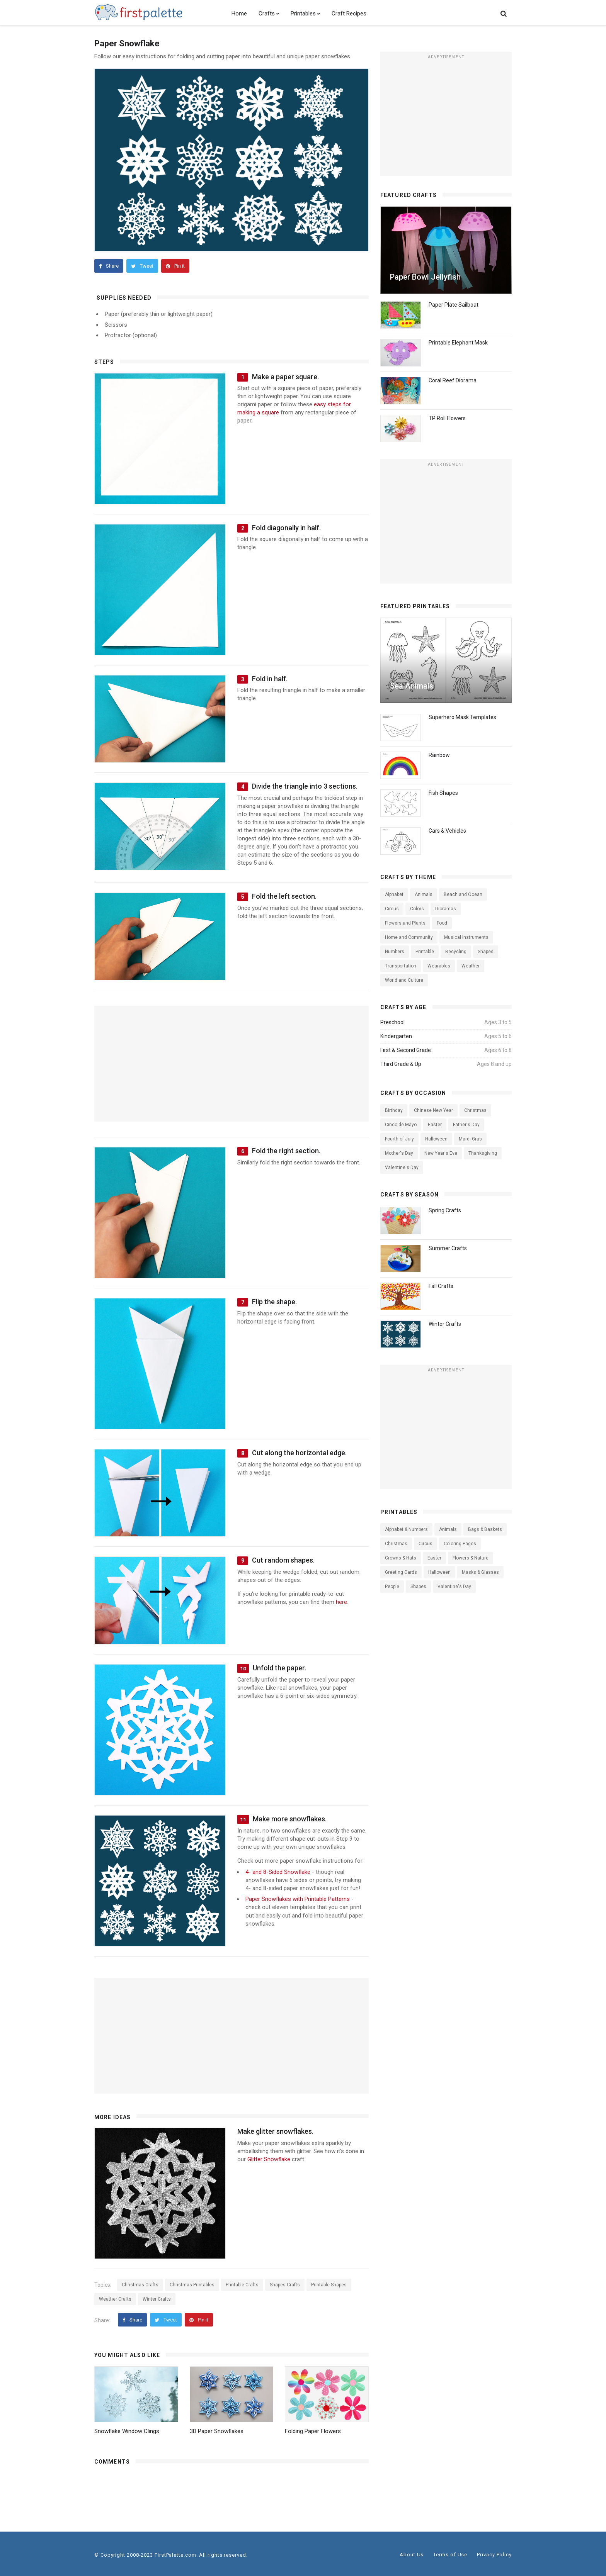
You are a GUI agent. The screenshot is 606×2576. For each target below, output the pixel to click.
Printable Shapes (329, 2285)
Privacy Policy (494, 2554)
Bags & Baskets (485, 1529)
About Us (412, 2554)
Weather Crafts (115, 2299)
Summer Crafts (448, 1248)
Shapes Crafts (285, 2285)
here (341, 1602)
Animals (423, 894)
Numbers (394, 951)
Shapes (486, 951)
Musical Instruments (466, 937)
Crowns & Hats (400, 1558)
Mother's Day (399, 1153)
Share (109, 266)
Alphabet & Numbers (406, 1529)
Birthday (394, 1110)
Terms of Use (450, 2554)
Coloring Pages (460, 1543)
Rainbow (439, 755)
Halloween (436, 1139)
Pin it (175, 266)
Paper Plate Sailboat (453, 305)
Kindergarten (396, 1036)
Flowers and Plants (405, 923)
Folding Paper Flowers (313, 2431)
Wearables (438, 966)
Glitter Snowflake (268, 2159)
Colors (417, 908)
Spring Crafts (445, 1210)
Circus (392, 908)
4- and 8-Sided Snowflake (277, 1871)
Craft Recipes (349, 13)
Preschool (392, 1022)
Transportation (400, 966)
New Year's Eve (440, 1153)
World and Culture (404, 980)
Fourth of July (399, 1139)
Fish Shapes (443, 793)
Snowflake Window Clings (126, 2431)
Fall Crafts (441, 1286)
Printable (424, 951)
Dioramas (445, 908)
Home (239, 13)
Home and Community (409, 937)
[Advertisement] (446, 117)
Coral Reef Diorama (453, 380)
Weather (470, 966)
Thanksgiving (482, 1153)
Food (442, 923)
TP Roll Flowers (447, 418)
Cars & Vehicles (447, 831)
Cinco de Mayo (401, 1124)
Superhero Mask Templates (462, 717)
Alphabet (394, 894)
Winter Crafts (157, 2299)
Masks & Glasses (480, 1572)
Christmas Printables (192, 2285)
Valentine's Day (402, 1167)
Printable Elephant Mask (458, 342)
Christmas (475, 1110)
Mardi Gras (470, 1139)
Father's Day (466, 1124)
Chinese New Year (433, 1110)
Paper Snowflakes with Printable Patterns (297, 1899)
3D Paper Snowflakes (216, 2431)
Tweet (142, 266)
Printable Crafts (242, 2285)
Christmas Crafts (140, 2285)
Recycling (455, 951)
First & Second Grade (405, 1050)
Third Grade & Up (400, 1064)
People (392, 1586)
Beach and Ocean (463, 894)
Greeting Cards (401, 1572)
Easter (435, 1124)
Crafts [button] (269, 13)
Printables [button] (305, 13)
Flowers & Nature (471, 1558)
